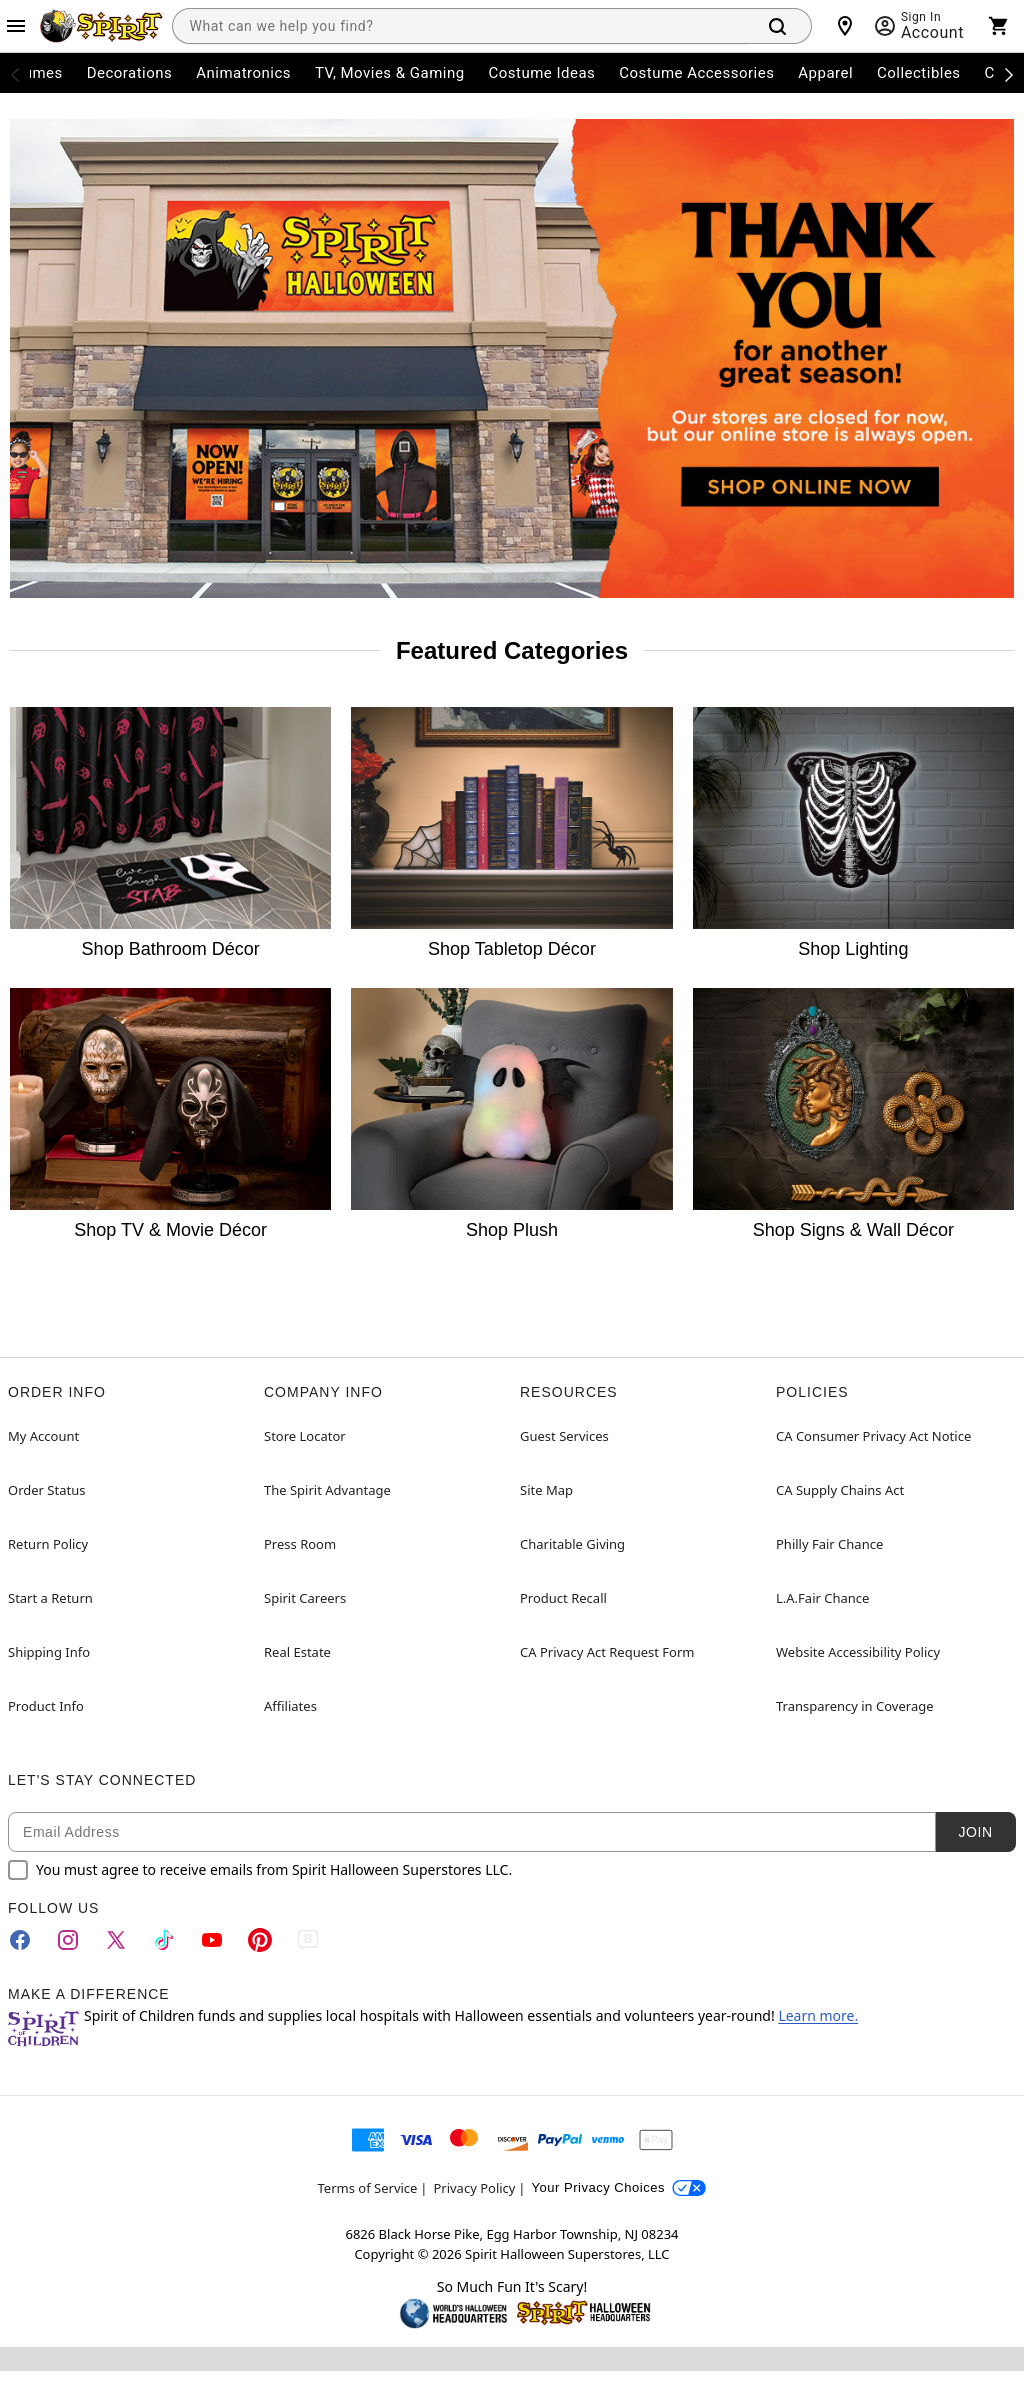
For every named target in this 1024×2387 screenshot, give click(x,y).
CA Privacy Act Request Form (607, 1652)
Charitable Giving (572, 1544)
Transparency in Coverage (855, 1706)
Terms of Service (368, 2188)
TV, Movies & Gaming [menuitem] (390, 73)
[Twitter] (116, 1940)
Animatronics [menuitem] (243, 73)
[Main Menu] (16, 26)
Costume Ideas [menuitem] (542, 73)
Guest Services (564, 1436)
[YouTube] (212, 1940)
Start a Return (50, 1598)
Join (975, 1832)
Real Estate (297, 1652)
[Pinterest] (260, 1940)
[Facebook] (20, 1940)
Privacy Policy (474, 2188)
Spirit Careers (305, 1598)
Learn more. (818, 2015)
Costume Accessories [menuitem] (696, 73)
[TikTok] (164, 1940)
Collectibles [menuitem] (919, 73)
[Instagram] (68, 1940)
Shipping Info (49, 1652)
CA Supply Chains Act (840, 1490)
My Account (43, 1436)
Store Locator (305, 1436)
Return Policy (48, 1544)
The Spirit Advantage (327, 1490)
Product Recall (563, 1598)
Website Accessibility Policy (858, 1652)
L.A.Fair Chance (822, 1598)
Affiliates (290, 1706)
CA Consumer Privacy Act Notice (873, 1436)
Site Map (546, 1490)
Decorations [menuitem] (130, 73)
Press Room (300, 1544)
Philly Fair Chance (829, 1544)
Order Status (46, 1490)
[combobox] (460, 26)
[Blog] (308, 1940)
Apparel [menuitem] (825, 73)
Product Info (46, 1706)
